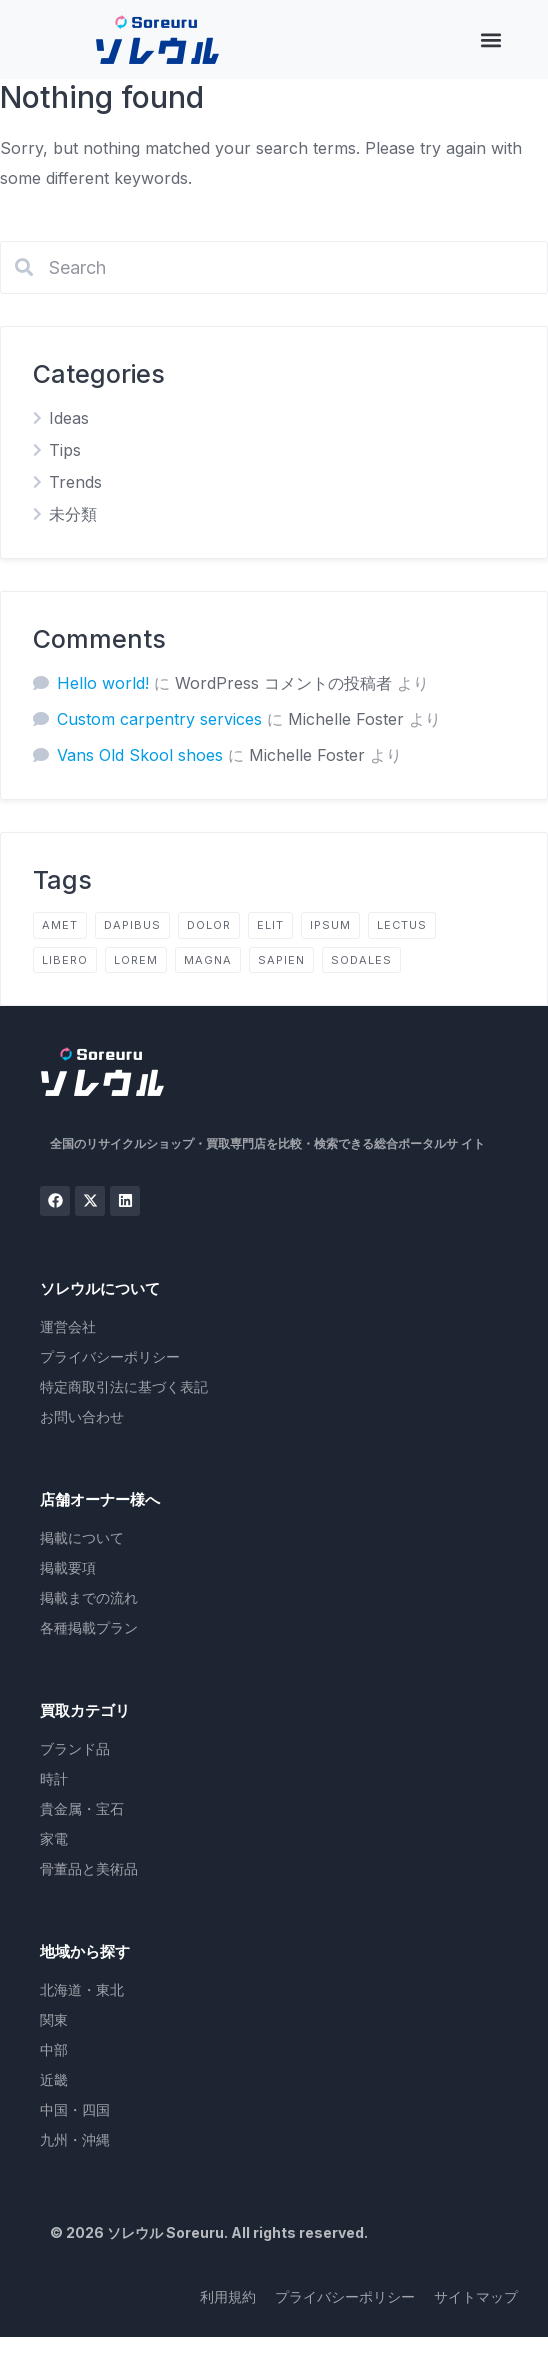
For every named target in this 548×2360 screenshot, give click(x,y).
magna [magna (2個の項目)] (208, 960)
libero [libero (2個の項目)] (65, 960)
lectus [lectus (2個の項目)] (402, 925)
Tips (65, 450)
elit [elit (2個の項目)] (270, 925)
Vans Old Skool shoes (140, 755)
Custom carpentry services (159, 719)
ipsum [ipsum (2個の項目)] (330, 925)
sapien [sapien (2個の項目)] (281, 960)
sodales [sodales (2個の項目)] (361, 960)
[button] (490, 39)
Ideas (69, 418)
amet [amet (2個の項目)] (60, 925)
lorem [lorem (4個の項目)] (136, 960)
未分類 (73, 514)
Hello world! (103, 683)
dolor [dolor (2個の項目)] (209, 925)
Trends (75, 482)
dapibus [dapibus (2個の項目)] (132, 925)
